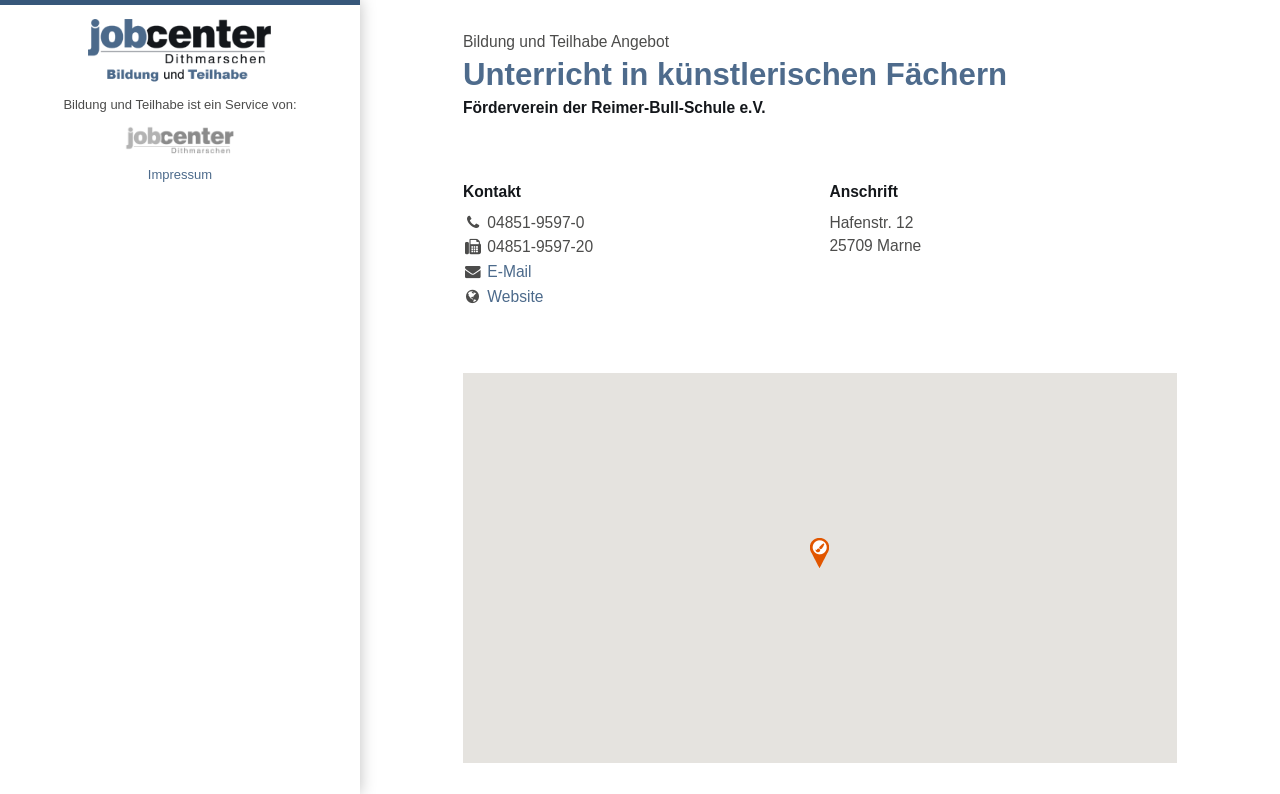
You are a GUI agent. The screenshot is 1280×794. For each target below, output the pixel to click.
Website (515, 296)
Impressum (180, 174)
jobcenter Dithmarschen (180, 140)
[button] (819, 553)
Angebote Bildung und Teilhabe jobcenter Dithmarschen (180, 50)
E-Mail (509, 271)
